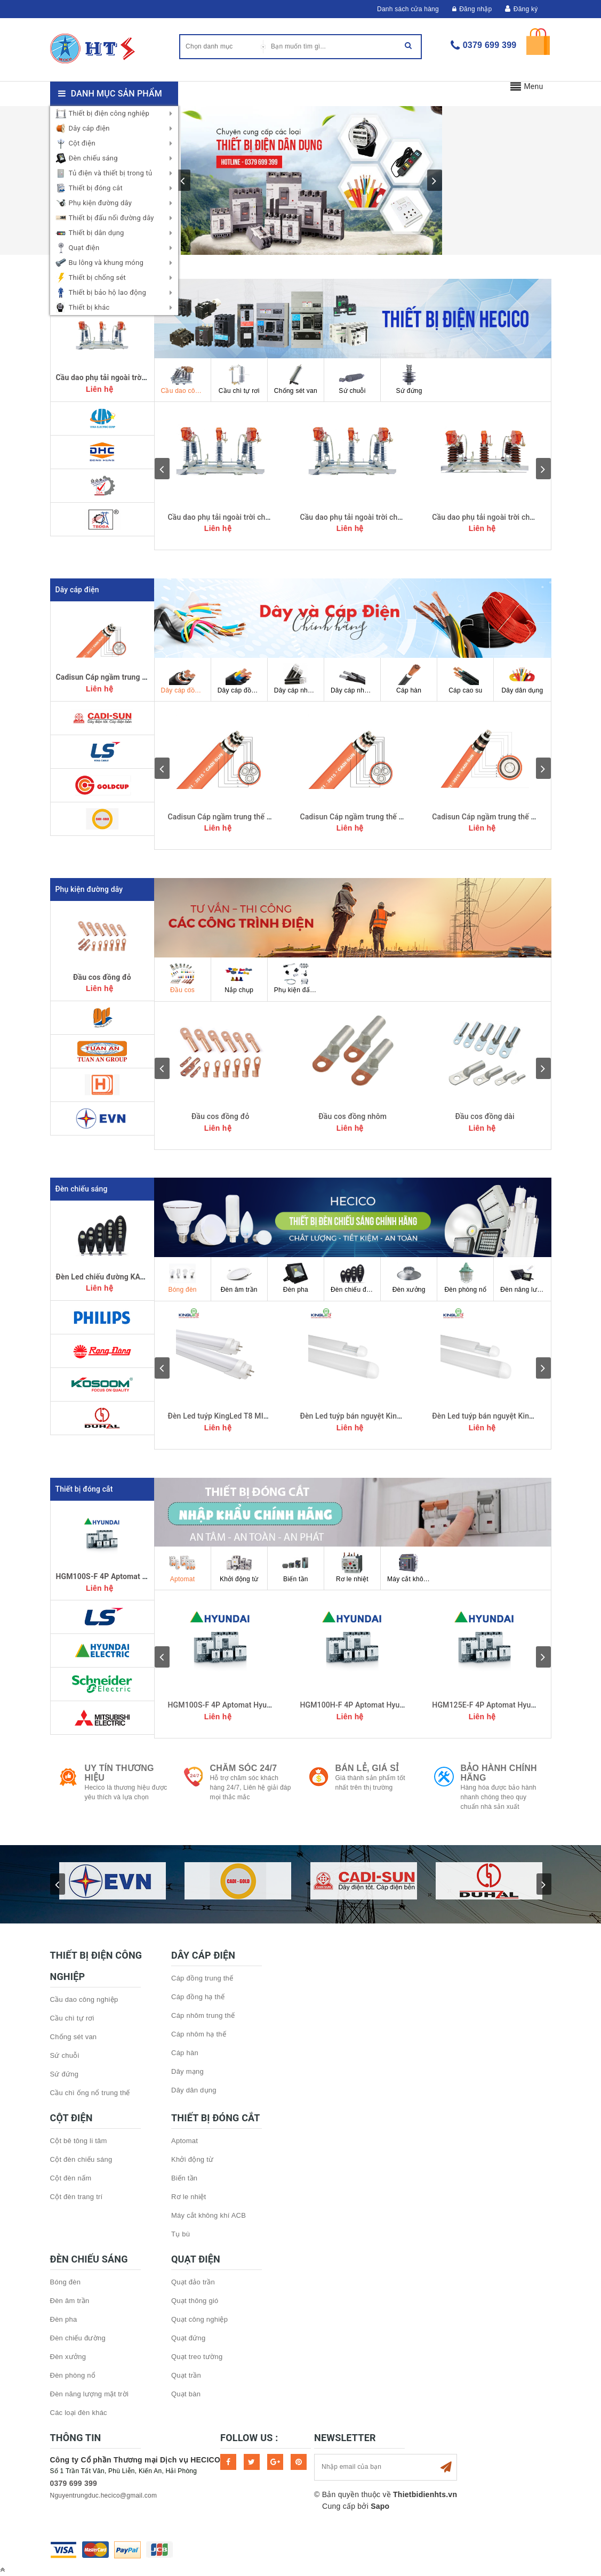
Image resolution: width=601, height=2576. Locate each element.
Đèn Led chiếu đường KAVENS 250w (118, 1277)
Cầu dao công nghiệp (186, 379)
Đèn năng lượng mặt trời (525, 1277)
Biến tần (295, 1567)
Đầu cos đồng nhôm (352, 1116)
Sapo (380, 2506)
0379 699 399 (490, 45)
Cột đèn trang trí (76, 2197)
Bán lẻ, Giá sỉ (367, 1768)
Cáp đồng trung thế (202, 1978)
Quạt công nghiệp (199, 2319)
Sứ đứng (409, 379)
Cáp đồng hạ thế (198, 1997)
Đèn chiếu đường (355, 1277)
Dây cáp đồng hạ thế (242, 678)
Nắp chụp (239, 978)
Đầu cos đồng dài (485, 1116)
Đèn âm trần (239, 1277)
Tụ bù (180, 2234)
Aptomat (182, 1567)
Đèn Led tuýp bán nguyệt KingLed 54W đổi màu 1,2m (389, 1416)
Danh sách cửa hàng (408, 9)
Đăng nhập (472, 9)
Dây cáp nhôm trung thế (299, 678)
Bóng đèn (182, 1277)
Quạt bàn (186, 2394)
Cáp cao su (465, 678)
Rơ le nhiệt (352, 1567)
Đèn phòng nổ (465, 1277)
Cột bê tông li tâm (78, 2141)
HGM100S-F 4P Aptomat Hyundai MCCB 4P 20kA (140, 1576)
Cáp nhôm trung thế (203, 2015)
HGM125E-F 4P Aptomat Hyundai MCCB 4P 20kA (515, 1705)
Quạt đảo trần (193, 2282)
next (434, 180)
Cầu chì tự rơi (239, 379)
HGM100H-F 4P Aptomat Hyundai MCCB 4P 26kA (384, 1705)
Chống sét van (295, 379)
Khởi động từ (239, 1567)
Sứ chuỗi (352, 379)
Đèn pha (295, 1277)
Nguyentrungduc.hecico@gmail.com (103, 2495)
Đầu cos (182, 978)
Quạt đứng (188, 2338)
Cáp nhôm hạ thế (198, 2034)
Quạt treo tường (196, 2357)
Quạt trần (186, 2375)
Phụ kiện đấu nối (299, 978)
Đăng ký (526, 9)
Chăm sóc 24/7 (243, 1768)
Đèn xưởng (409, 1277)
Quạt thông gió (195, 2301)
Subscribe (445, 2467)
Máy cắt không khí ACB (412, 1567)
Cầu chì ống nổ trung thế (90, 2093)
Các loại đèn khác (78, 2413)
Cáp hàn (409, 678)
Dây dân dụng (522, 678)
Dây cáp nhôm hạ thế (355, 678)
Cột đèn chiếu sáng (81, 2159)
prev (182, 180)
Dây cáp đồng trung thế (186, 678)
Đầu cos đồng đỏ (102, 977)
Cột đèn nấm (71, 2178)
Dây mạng (187, 2071)
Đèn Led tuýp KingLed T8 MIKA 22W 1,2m (238, 1416)
